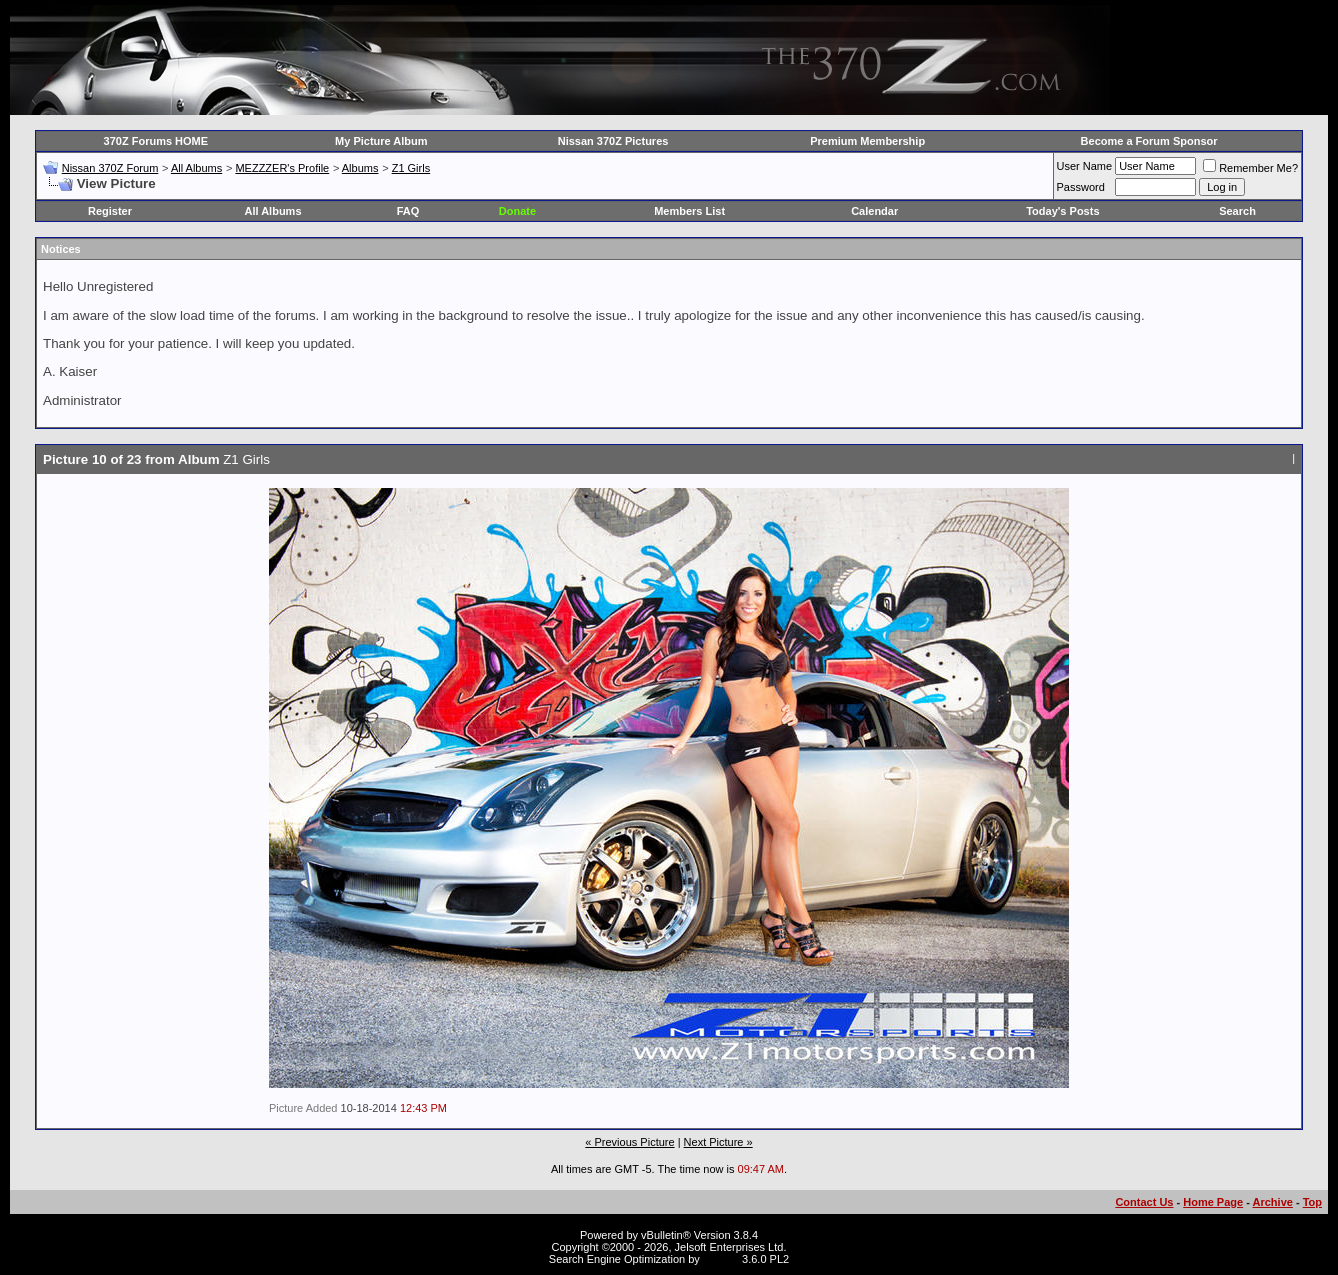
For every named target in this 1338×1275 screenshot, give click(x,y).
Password (1081, 187)
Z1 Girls (411, 168)
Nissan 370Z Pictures (613, 141)
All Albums (196, 168)
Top (1312, 1202)
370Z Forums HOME (156, 141)
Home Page (1213, 1202)
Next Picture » (718, 1142)
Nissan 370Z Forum (110, 168)
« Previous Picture (629, 1142)
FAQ (408, 211)
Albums (360, 168)
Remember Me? (1250, 168)
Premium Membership (867, 141)
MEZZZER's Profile (282, 168)
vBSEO (721, 1259)
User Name (1085, 166)
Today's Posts (1062, 211)
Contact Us (1144, 1202)
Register (110, 211)
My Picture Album (381, 141)
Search (1237, 211)
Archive (1273, 1202)
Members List (689, 211)
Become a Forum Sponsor (1149, 141)
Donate (517, 211)
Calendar (874, 211)
